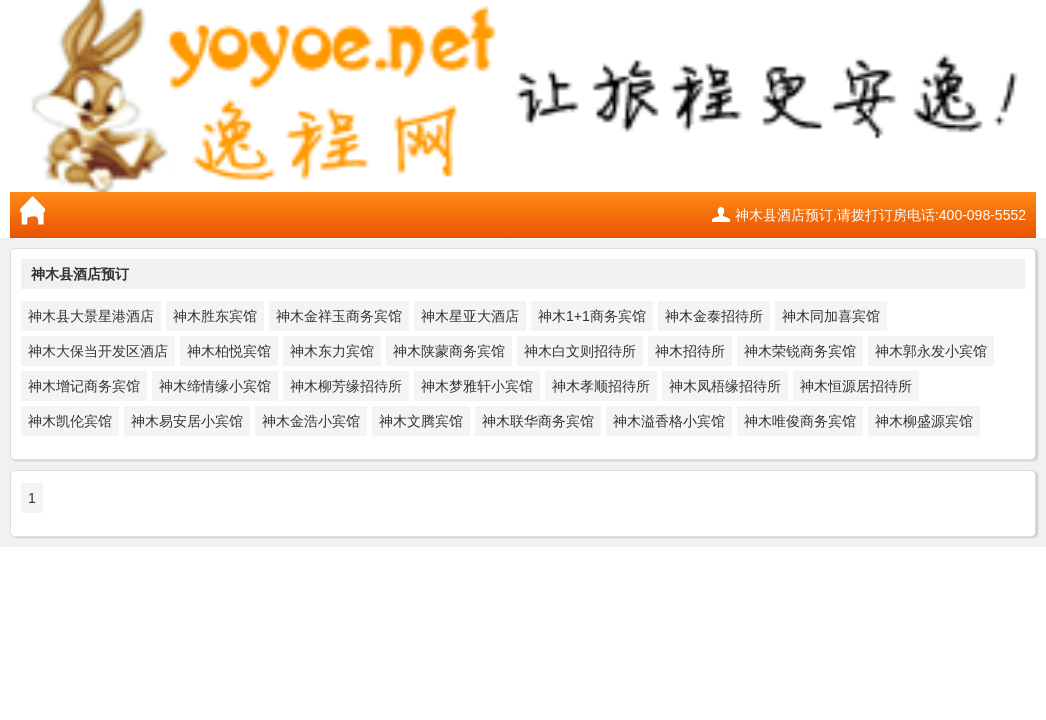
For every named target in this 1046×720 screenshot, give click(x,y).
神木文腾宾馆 (421, 421)
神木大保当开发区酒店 (98, 351)
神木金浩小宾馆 (311, 421)
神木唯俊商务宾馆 (800, 421)
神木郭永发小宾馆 (931, 351)
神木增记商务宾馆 (84, 386)
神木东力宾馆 (332, 351)
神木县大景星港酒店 (91, 316)
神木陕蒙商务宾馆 (449, 351)
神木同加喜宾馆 (831, 316)
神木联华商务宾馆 (538, 421)
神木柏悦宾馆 (229, 351)
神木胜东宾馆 (215, 316)
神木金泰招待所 (714, 316)
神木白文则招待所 (580, 351)
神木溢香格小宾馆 (669, 421)
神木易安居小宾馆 (187, 421)
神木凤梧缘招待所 (725, 386)
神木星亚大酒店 (470, 316)
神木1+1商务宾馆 (592, 316)
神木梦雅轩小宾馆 (477, 386)
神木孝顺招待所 (601, 386)
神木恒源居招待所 (856, 386)
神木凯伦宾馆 (70, 421)
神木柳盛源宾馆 (924, 421)
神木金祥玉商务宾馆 (339, 316)
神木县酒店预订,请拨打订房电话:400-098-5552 (880, 215)
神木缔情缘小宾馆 (215, 386)
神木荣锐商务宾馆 (800, 351)
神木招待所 (690, 351)
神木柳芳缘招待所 (346, 386)
